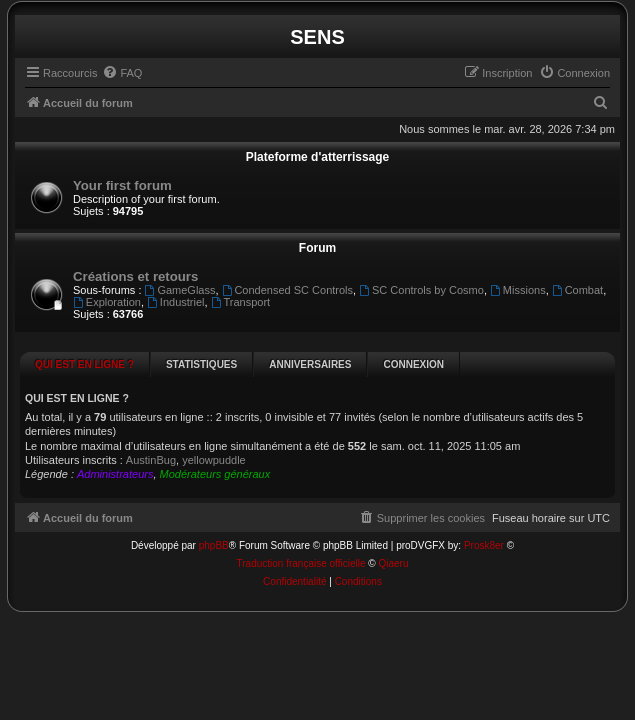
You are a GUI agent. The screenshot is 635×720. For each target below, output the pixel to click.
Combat (577, 290)
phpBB (214, 519)
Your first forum (122, 185)
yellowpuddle (214, 460)
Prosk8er (484, 519)
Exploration (107, 302)
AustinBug (151, 460)
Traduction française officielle (301, 537)
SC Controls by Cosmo (421, 290)
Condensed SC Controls (287, 290)
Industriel (175, 302)
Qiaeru (393, 537)
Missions (518, 290)
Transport (241, 302)
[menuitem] (122, 73)
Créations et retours (135, 276)
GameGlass (180, 290)
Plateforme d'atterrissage (318, 157)
